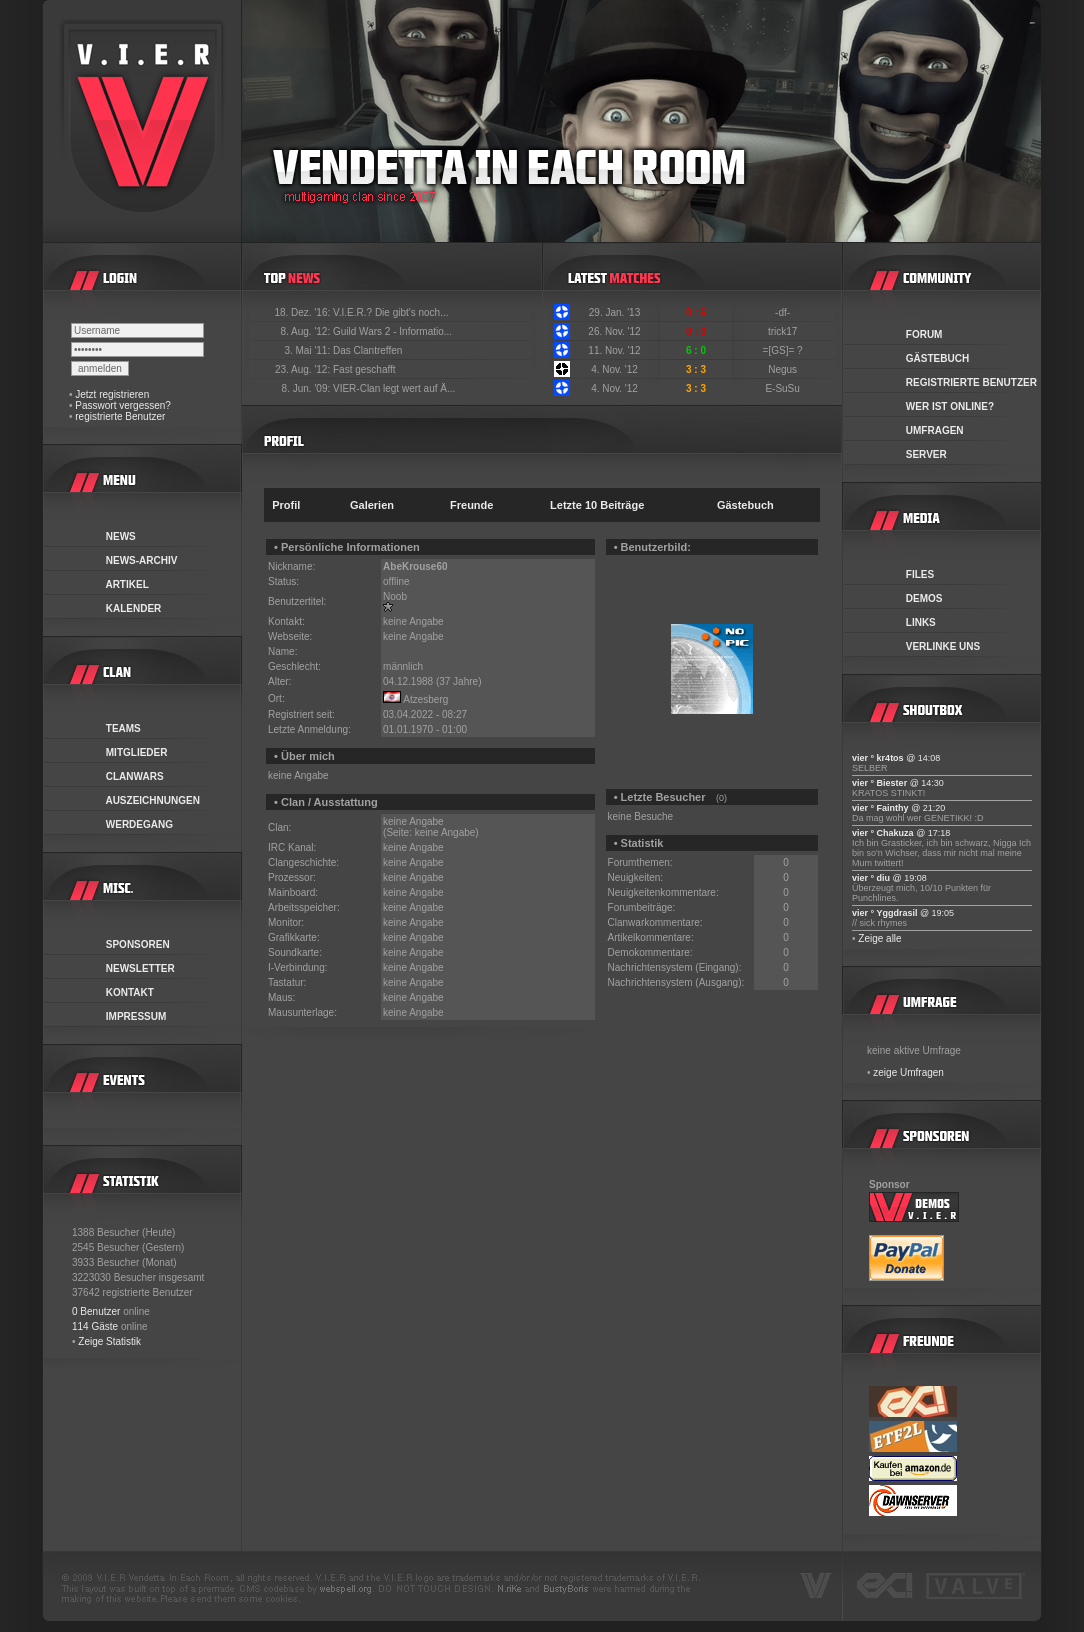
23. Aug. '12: (304, 369)
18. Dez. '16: (303, 312)
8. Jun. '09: (307, 388)
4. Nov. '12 (614, 369)
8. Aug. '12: (306, 331)
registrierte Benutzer (120, 416)
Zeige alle (879, 938)
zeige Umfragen (908, 1072)
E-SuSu (783, 388)
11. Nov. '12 (614, 350)
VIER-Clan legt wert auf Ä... (394, 388)
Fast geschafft (364, 369)
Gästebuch (745, 505)
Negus (784, 369)
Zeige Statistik (109, 1341)
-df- (784, 312)
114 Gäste (95, 1326)
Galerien (372, 505)
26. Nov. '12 (614, 331)
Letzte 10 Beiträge (597, 505)
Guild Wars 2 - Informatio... (392, 331)
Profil (286, 505)
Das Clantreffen (367, 350)
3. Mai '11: (308, 350)
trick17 (784, 331)
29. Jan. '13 (614, 312)
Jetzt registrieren (112, 394)
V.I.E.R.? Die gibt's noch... (391, 312)
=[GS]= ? (784, 350)
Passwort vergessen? (123, 405)
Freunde (471, 505)
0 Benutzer (96, 1311)
